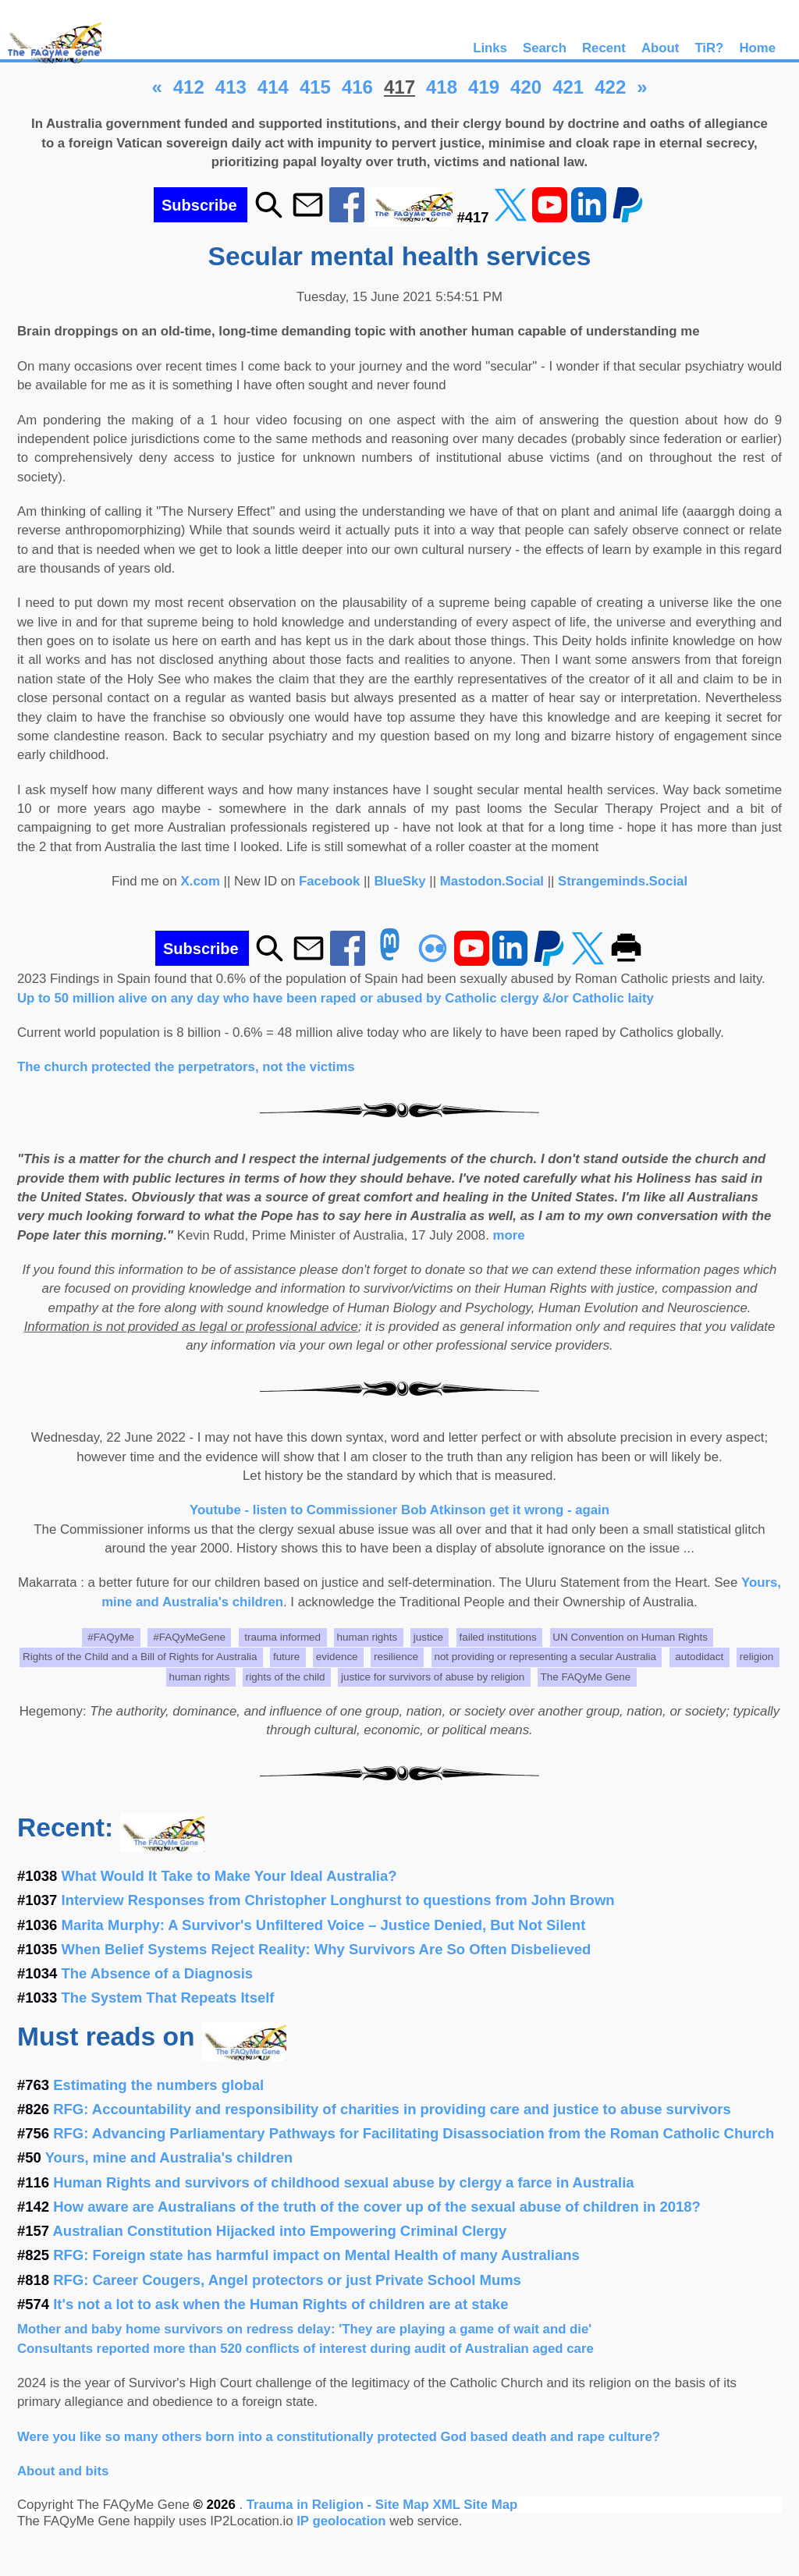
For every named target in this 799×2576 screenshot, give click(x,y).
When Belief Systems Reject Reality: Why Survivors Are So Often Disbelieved (326, 1949)
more (509, 1235)
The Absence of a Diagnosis (158, 1973)
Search (544, 48)
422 (610, 87)
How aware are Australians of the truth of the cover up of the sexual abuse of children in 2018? (377, 2206)
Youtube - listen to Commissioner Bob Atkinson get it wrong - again (399, 1510)
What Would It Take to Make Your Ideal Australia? (229, 1876)
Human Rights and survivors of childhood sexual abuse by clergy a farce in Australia (343, 2182)
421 (568, 87)
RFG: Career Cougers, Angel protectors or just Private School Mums (287, 2280)
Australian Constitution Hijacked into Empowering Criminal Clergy (280, 2231)
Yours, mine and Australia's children (169, 2157)
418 (441, 87)
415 (315, 87)
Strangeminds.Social (622, 881)
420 (526, 87)
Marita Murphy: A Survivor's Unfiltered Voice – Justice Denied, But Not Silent (324, 1925)
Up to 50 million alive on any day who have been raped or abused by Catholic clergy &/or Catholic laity (335, 998)
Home (757, 48)
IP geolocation (341, 2521)
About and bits (62, 2471)
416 (357, 87)
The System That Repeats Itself (168, 1997)
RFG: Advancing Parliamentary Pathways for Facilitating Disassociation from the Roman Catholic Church (413, 2133)
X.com (200, 881)
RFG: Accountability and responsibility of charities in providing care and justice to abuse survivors (392, 2109)
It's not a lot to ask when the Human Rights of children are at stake (280, 2304)
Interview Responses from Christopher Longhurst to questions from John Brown (338, 1900)
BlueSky (399, 881)
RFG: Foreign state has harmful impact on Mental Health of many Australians (316, 2255)
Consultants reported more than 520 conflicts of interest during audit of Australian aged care (305, 2348)
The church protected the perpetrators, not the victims (186, 1066)
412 (188, 87)
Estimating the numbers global (158, 2085)
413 (231, 87)
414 (273, 87)
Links (490, 48)
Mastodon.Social (492, 881)
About (660, 48)
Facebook (329, 881)
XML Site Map (474, 2504)
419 (483, 87)
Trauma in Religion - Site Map (340, 2504)
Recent (604, 48)
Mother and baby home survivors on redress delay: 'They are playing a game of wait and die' (304, 2329)
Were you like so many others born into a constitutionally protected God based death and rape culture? (338, 2436)
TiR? (708, 48)
